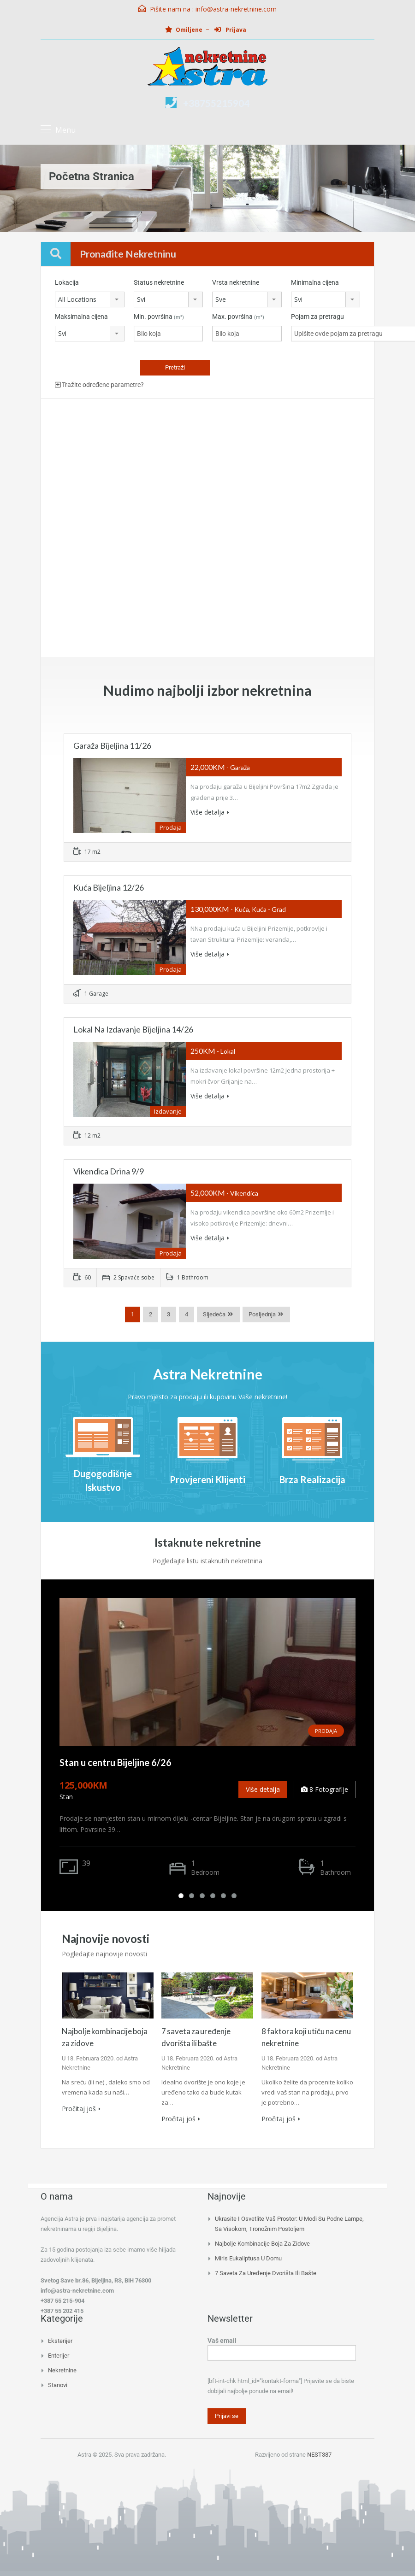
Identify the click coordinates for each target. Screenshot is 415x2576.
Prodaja (326, 1730)
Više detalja (209, 812)
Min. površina (159, 316)
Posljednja (262, 1314)
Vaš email (282, 2346)
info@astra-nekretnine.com (236, 9)
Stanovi (57, 2383)
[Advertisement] (207, 463)
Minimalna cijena (315, 282)
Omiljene (183, 30)
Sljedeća (214, 1314)
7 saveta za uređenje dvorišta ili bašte (265, 2271)
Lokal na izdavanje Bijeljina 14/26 (133, 1029)
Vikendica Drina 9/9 (108, 1171)
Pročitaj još (81, 2108)
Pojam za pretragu (317, 316)
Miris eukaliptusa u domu (248, 2256)
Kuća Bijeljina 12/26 (108, 887)
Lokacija (67, 282)
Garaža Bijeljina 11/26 (112, 745)
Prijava (230, 30)
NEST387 (319, 2453)
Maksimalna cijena (81, 316)
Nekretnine (62, 2368)
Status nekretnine (159, 282)
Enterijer (58, 2354)
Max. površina (238, 316)
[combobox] (90, 299)
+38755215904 (216, 103)
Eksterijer (60, 2339)
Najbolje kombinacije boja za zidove (262, 2242)
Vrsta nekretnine (235, 282)
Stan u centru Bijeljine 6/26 (115, 1762)
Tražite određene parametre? (99, 384)
